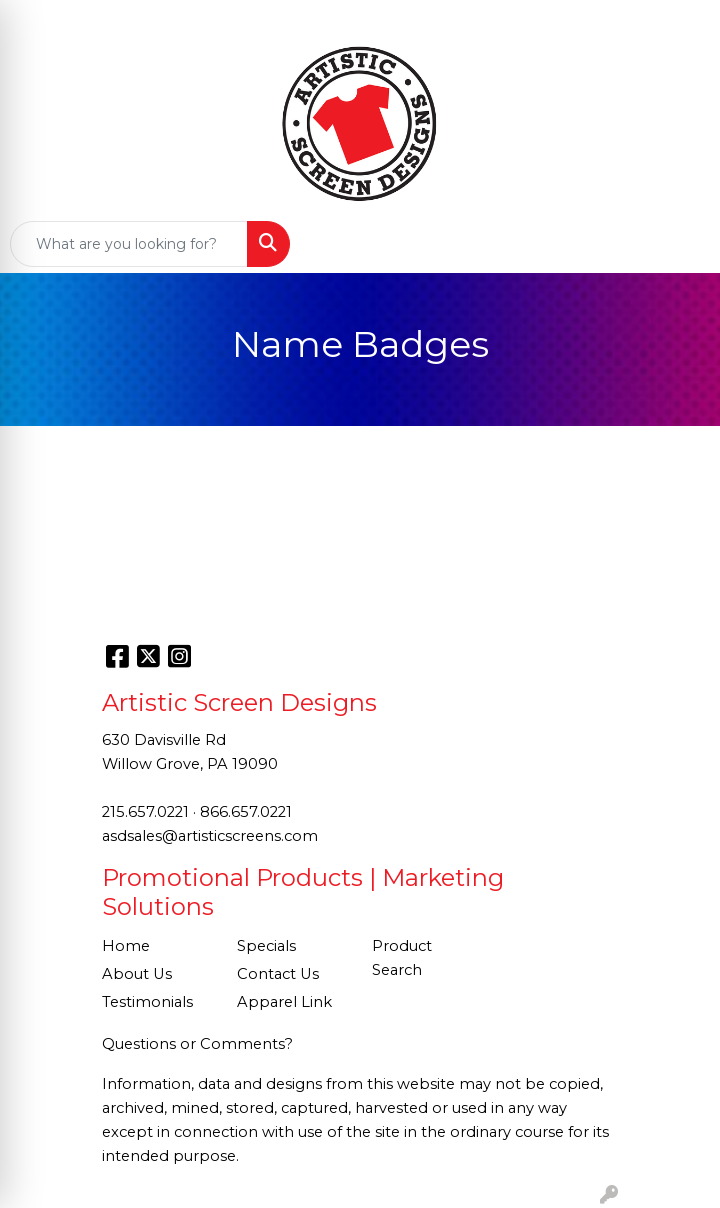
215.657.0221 (145, 812)
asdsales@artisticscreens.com (210, 836)
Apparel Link (284, 1002)
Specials (266, 946)
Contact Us (278, 974)
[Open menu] (680, 244)
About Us (137, 974)
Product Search (402, 958)
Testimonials (147, 1002)
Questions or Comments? (197, 1044)
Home (126, 946)
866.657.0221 (246, 812)
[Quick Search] (129, 244)
